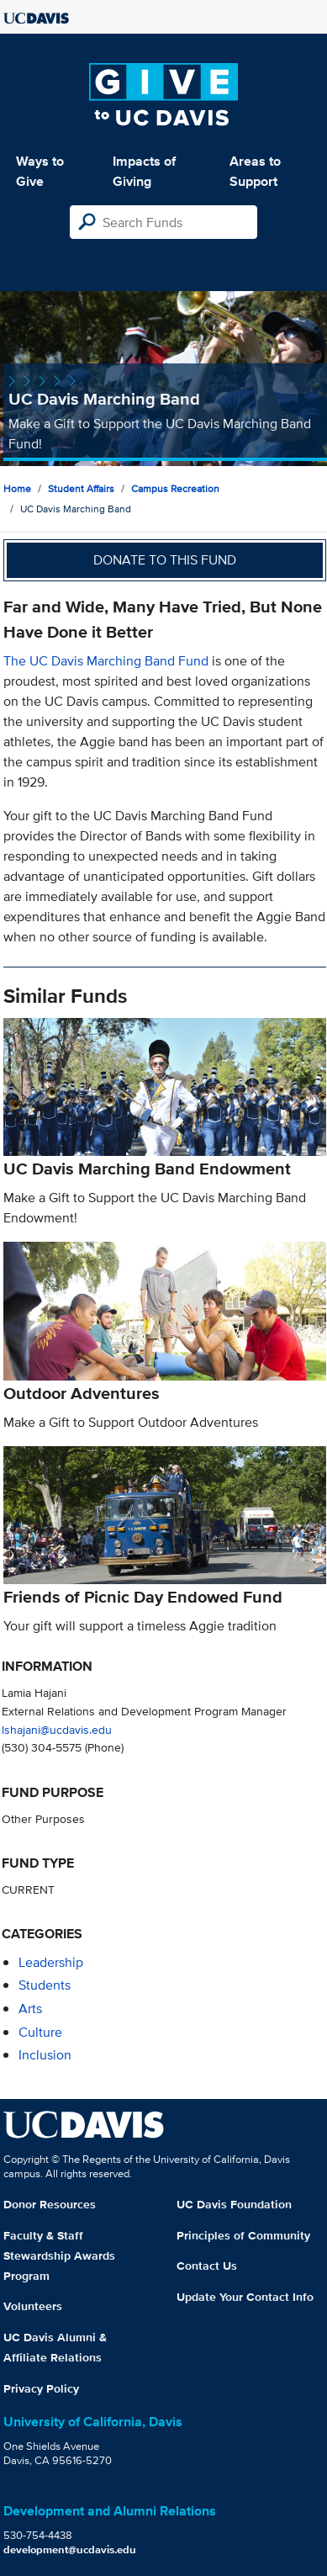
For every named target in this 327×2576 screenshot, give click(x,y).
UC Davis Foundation (234, 2204)
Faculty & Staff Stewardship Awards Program (59, 2255)
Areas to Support (255, 171)
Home (17, 488)
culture (40, 2032)
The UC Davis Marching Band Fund (105, 661)
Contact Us (207, 2265)
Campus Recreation (175, 488)
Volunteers (32, 2306)
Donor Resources (49, 2204)
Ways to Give (40, 171)
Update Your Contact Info (245, 2296)
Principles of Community (243, 2235)
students (44, 1985)
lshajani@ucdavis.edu (57, 1729)
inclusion (44, 2055)
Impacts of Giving (144, 171)
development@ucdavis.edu (69, 2549)
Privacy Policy (41, 2388)
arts (30, 2008)
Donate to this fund (164, 560)
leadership (50, 1962)
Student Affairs (81, 488)
